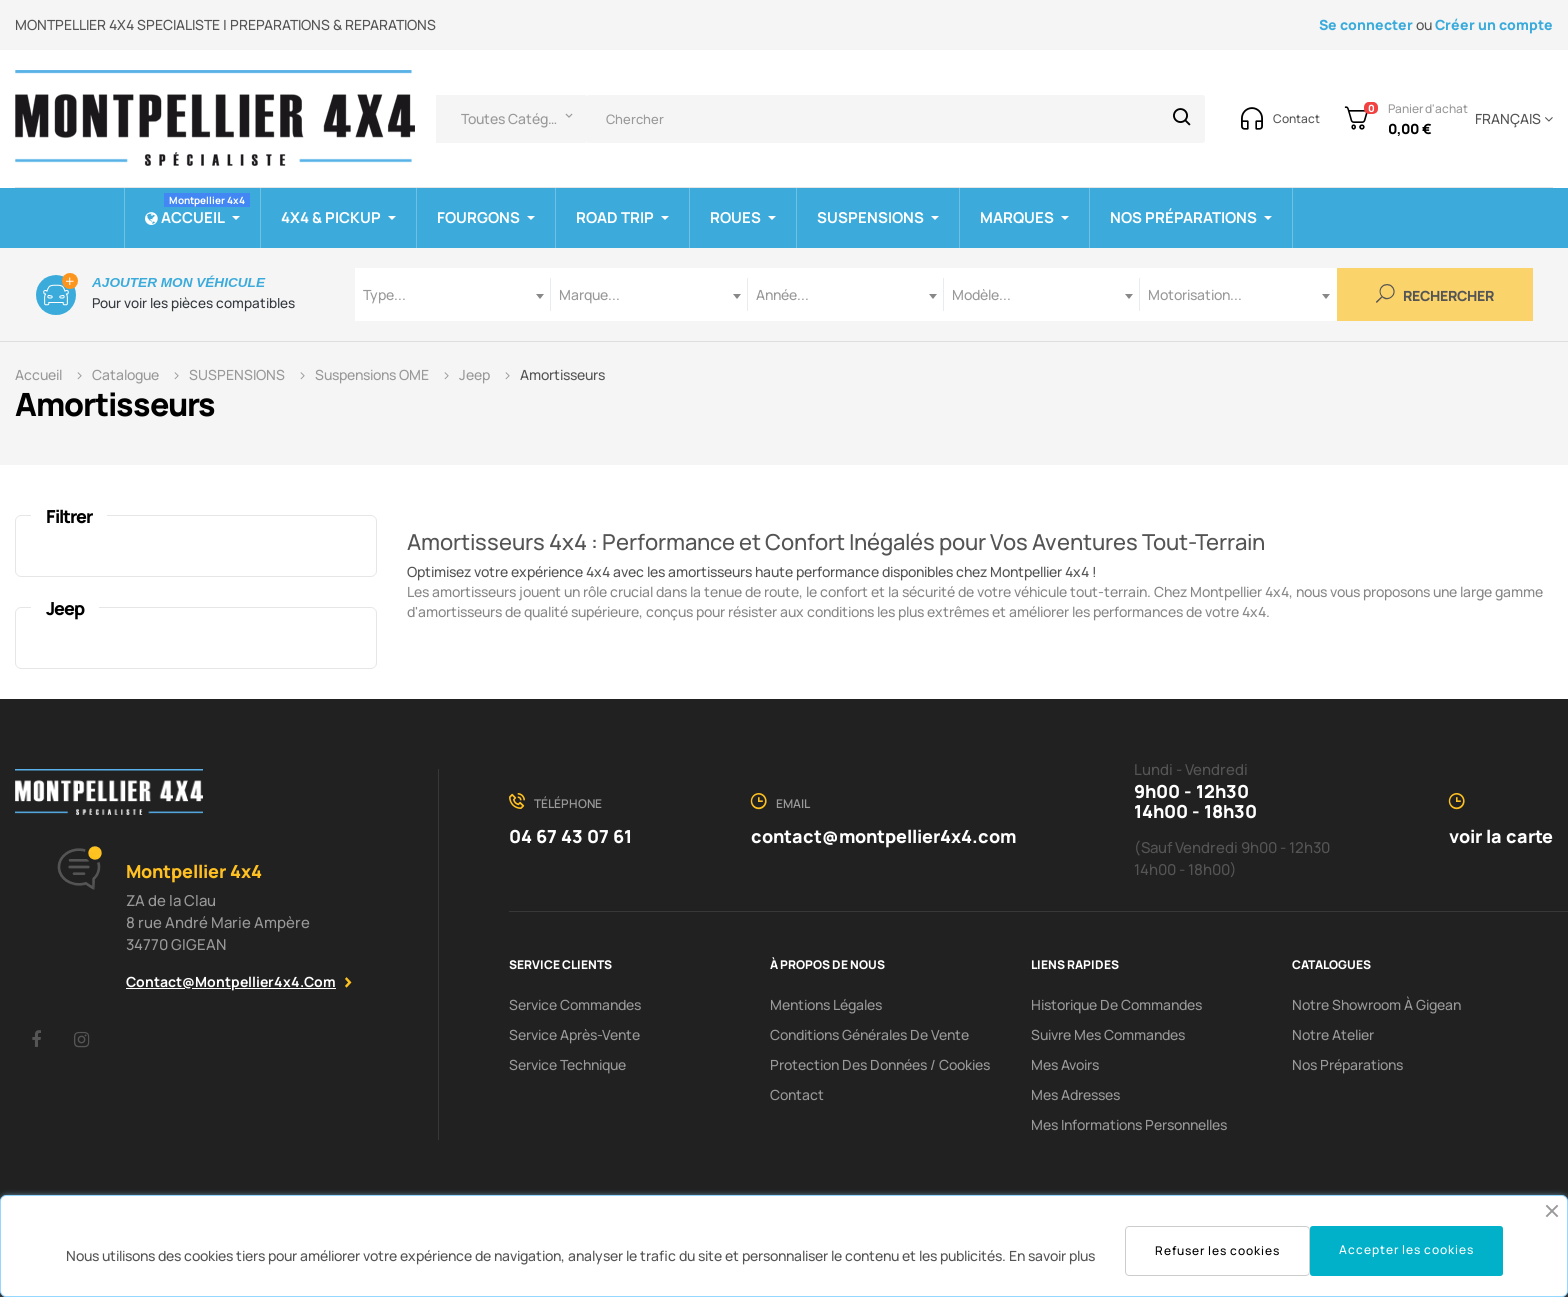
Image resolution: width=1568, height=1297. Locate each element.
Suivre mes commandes (1108, 1034)
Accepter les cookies (1406, 1249)
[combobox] (453, 294)
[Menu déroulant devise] (1510, 119)
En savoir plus (1052, 1255)
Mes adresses (1075, 1094)
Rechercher (1435, 294)
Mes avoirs (1065, 1064)
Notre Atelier (1333, 1034)
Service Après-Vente (574, 1034)
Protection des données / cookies (880, 1064)
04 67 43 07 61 (570, 836)
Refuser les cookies (1217, 1250)
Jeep (65, 608)
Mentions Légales (826, 1004)
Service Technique (567, 1064)
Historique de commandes (1116, 1004)
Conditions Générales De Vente (869, 1034)
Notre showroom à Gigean (1376, 1004)
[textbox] (453, 294)
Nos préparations (1347, 1064)
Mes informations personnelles (1129, 1124)
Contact (797, 1094)
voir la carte (1501, 836)
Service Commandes (575, 1004)
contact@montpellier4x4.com (231, 981)
